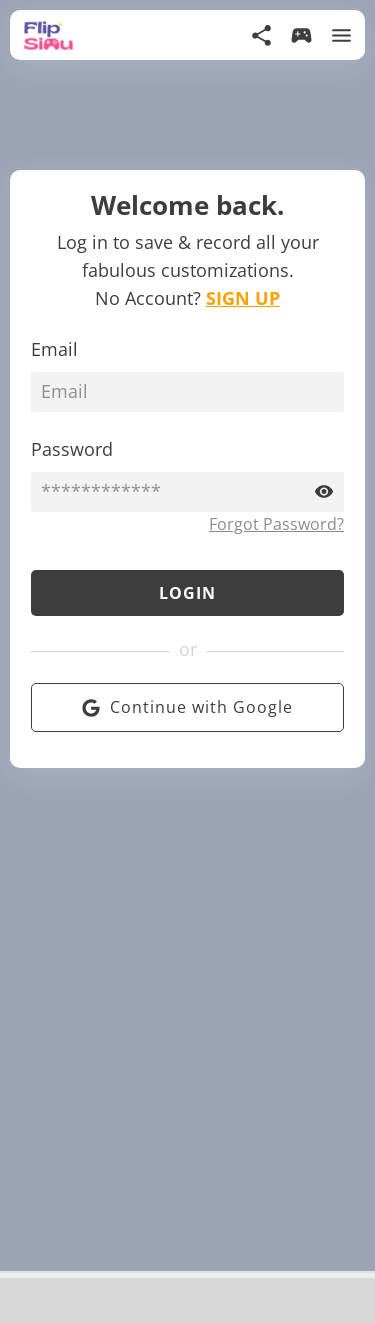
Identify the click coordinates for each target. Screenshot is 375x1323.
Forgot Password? (276, 524)
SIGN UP (243, 298)
